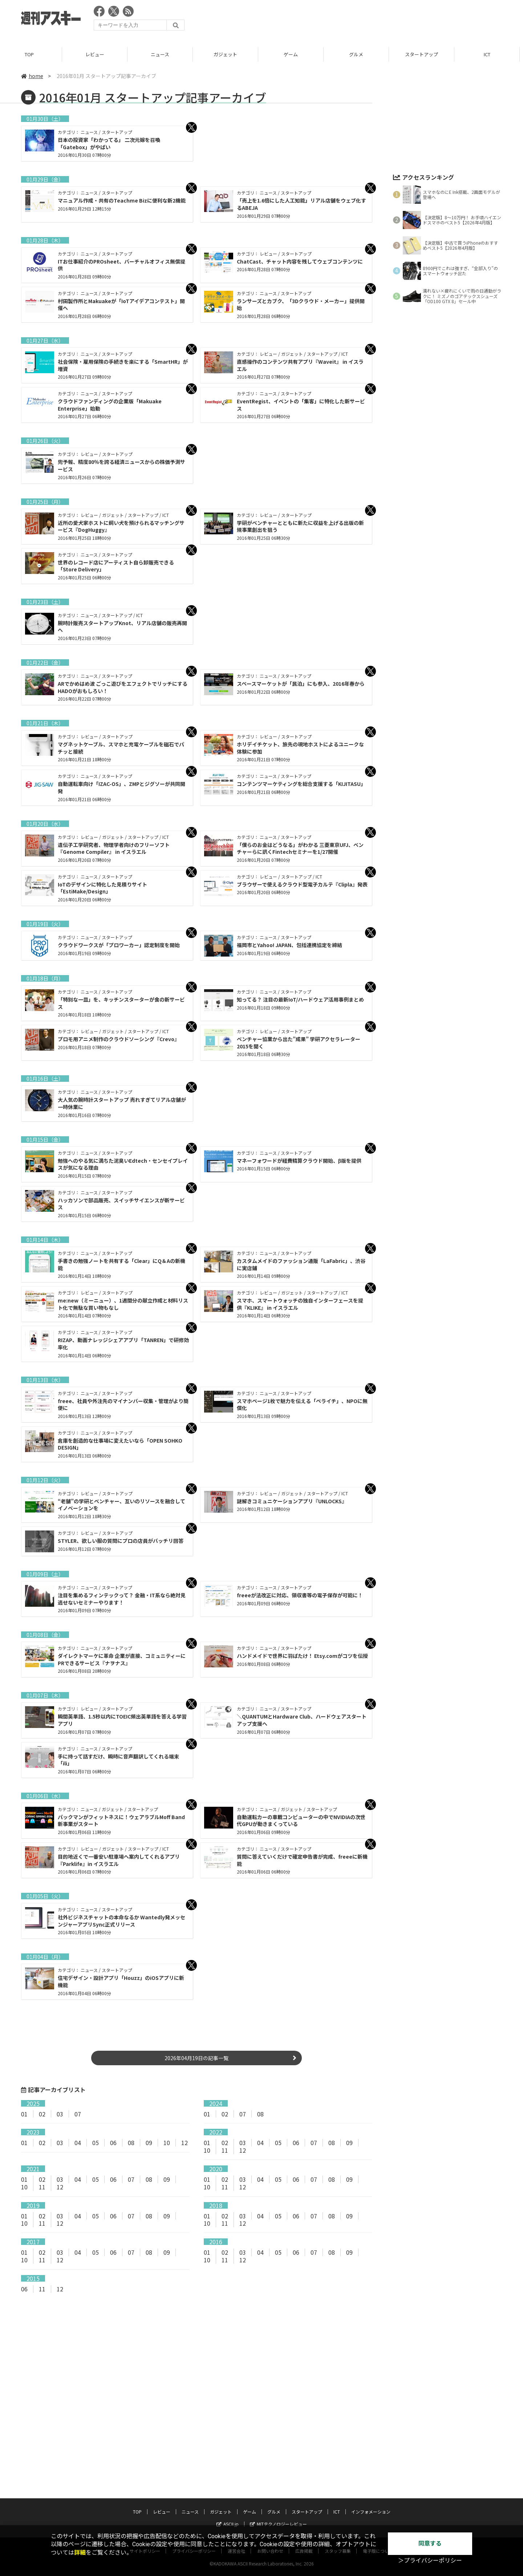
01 (24, 2114)
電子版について (378, 2506)
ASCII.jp (227, 2479)
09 (149, 2142)
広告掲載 (304, 2506)
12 (184, 2142)
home (32, 76)
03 (60, 2114)
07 (77, 2114)
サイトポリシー (145, 2506)
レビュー (98, 54)
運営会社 (236, 2506)
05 (95, 2142)
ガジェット (228, 54)
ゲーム (294, 54)
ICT (490, 54)
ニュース (163, 54)
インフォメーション (370, 2467)
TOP (32, 54)
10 (166, 2142)
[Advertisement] (370, 20)
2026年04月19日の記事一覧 (196, 2058)
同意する (430, 2543)
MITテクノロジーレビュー (278, 2479)
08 (260, 2114)
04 (77, 2142)
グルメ (359, 54)
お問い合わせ (270, 2506)
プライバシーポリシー (194, 2506)
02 (42, 2114)
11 (225, 2150)
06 (113, 2142)
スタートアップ (424, 54)
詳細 (80, 2552)
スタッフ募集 (338, 2506)
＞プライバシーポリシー (430, 2560)
